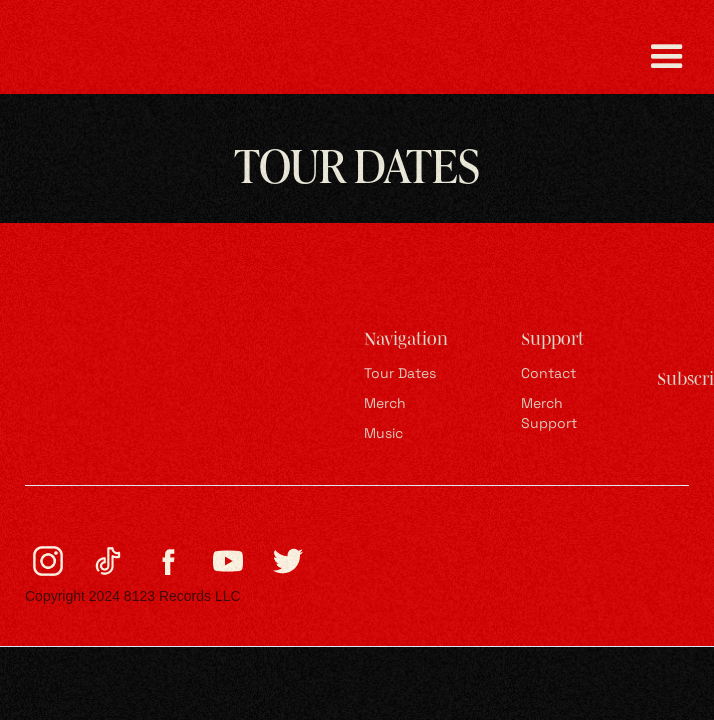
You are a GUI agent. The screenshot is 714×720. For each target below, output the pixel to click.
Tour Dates (400, 374)
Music (383, 434)
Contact (548, 374)
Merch (385, 404)
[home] (114, 57)
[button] (667, 57)
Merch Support (549, 414)
